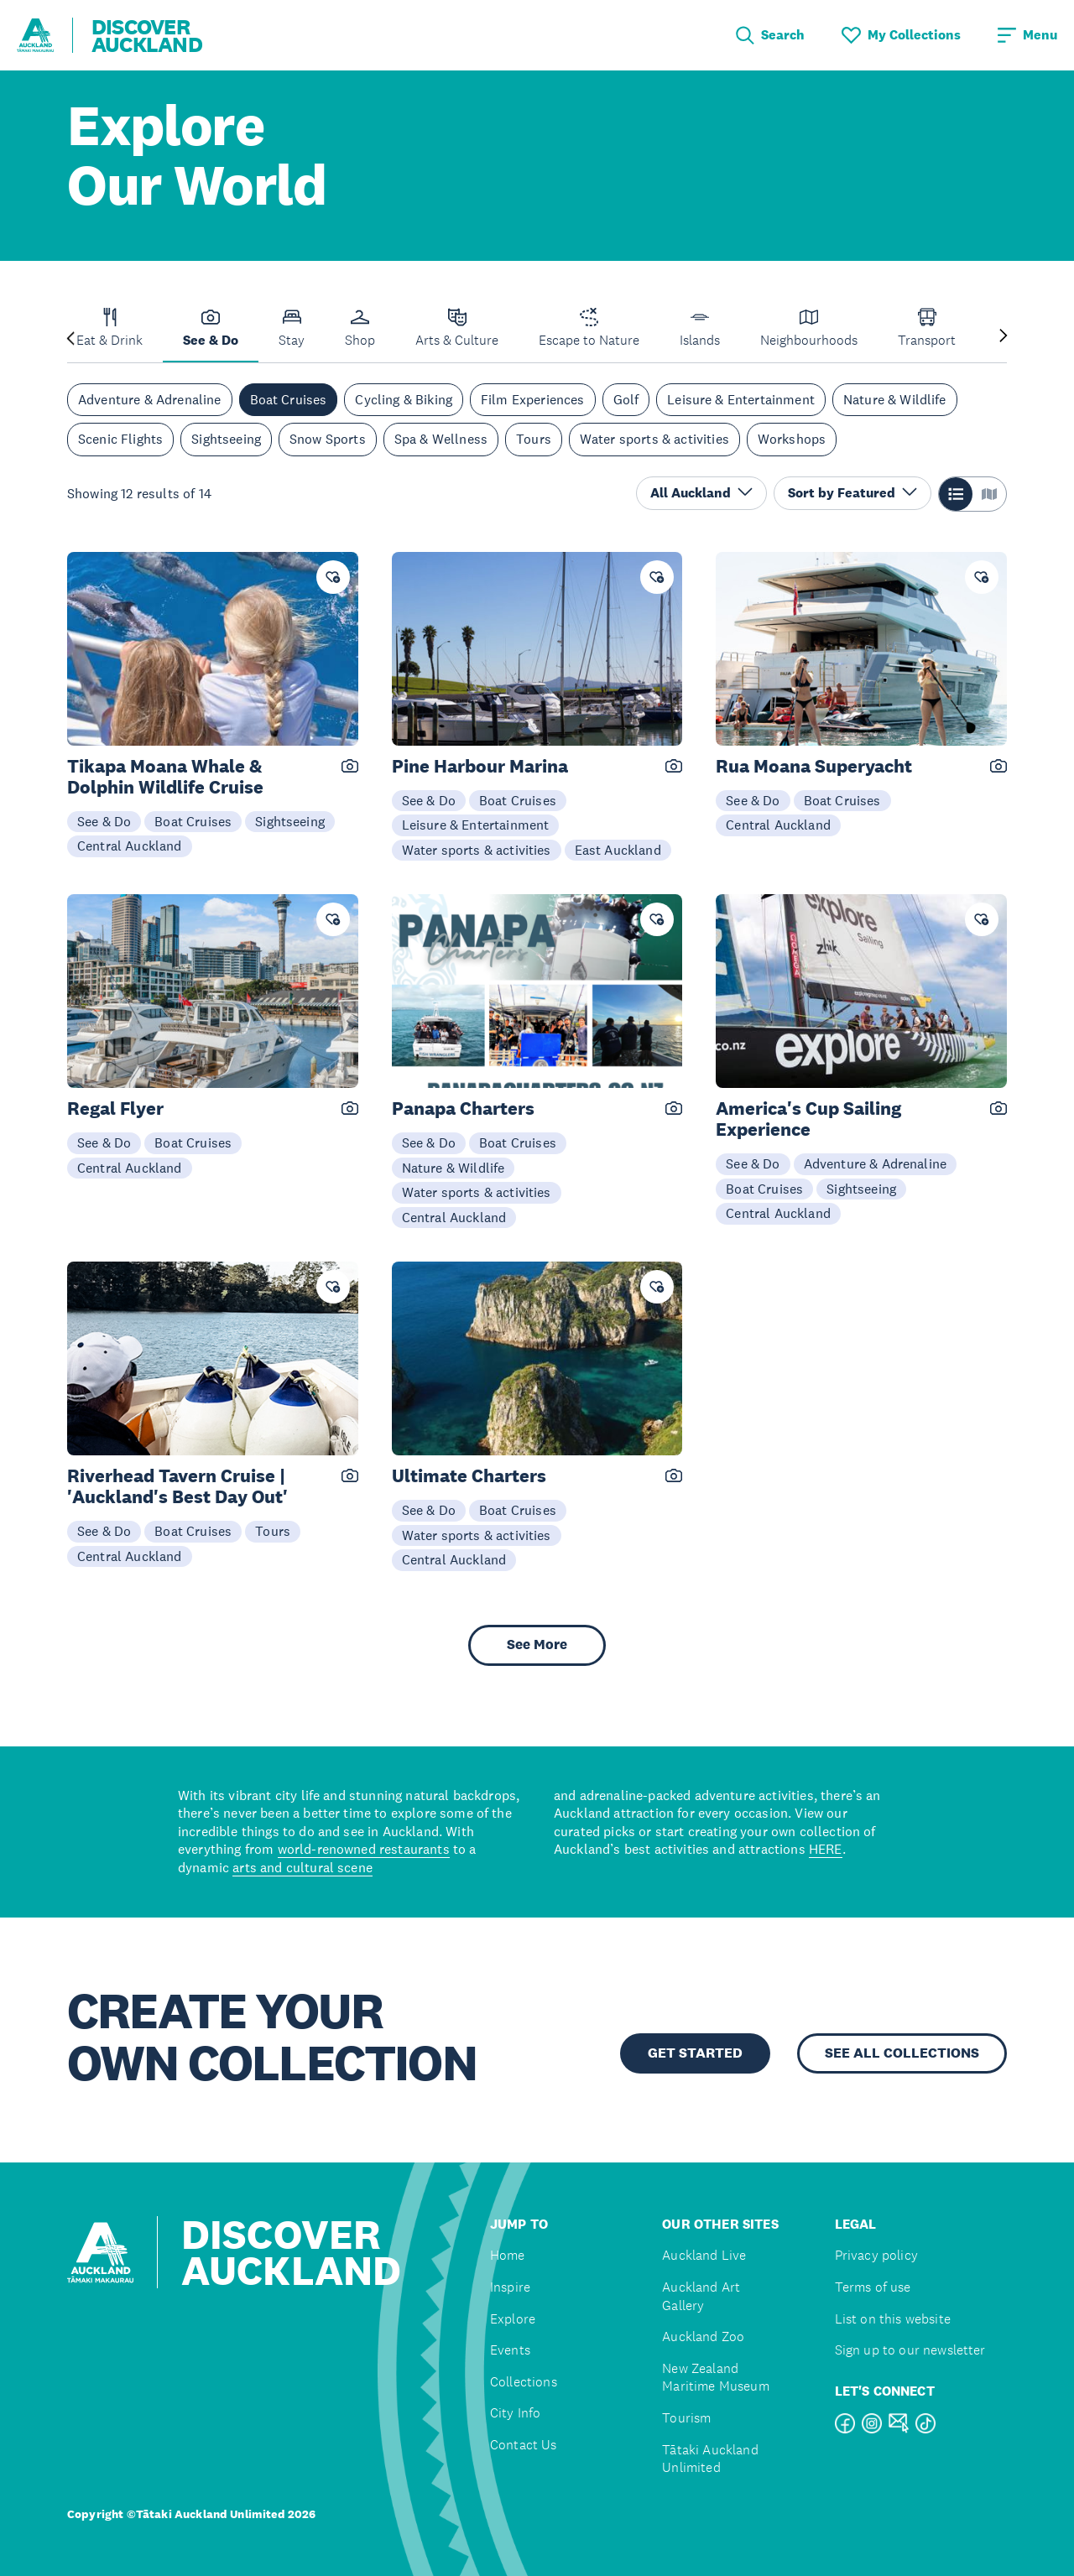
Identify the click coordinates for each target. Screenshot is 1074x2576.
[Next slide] (1003, 337)
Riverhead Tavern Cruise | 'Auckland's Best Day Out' (177, 1486)
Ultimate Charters (469, 1475)
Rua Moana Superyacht (814, 766)
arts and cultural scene (302, 1867)
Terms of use (873, 2287)
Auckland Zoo (703, 2336)
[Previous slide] (70, 337)
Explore (512, 2319)
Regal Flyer (115, 1108)
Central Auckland (129, 845)
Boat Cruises (288, 399)
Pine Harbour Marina (480, 766)
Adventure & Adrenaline (150, 399)
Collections (523, 2382)
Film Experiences (533, 399)
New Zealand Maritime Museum (715, 2378)
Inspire (510, 2287)
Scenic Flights (120, 438)
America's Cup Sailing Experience (808, 1119)
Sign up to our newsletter (910, 2350)
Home (507, 2255)
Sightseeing (226, 438)
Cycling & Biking (403, 399)
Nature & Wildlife (894, 399)
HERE (825, 1848)
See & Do (104, 821)
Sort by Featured (852, 493)
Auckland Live (704, 2255)
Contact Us (523, 2445)
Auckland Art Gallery (701, 2296)
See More (537, 1644)
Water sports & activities (654, 438)
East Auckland (618, 849)
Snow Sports (327, 438)
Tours (533, 438)
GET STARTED (695, 2053)
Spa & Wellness (440, 438)
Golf (626, 399)
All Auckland (701, 493)
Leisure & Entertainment (741, 399)
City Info (515, 2413)
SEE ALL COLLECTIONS (902, 2053)
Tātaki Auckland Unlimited (710, 2459)
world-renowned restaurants (364, 1848)
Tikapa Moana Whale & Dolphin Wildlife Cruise (165, 777)
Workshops (792, 438)
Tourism (686, 2418)
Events (510, 2350)
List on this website (893, 2319)
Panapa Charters (463, 1108)
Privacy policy (876, 2255)
